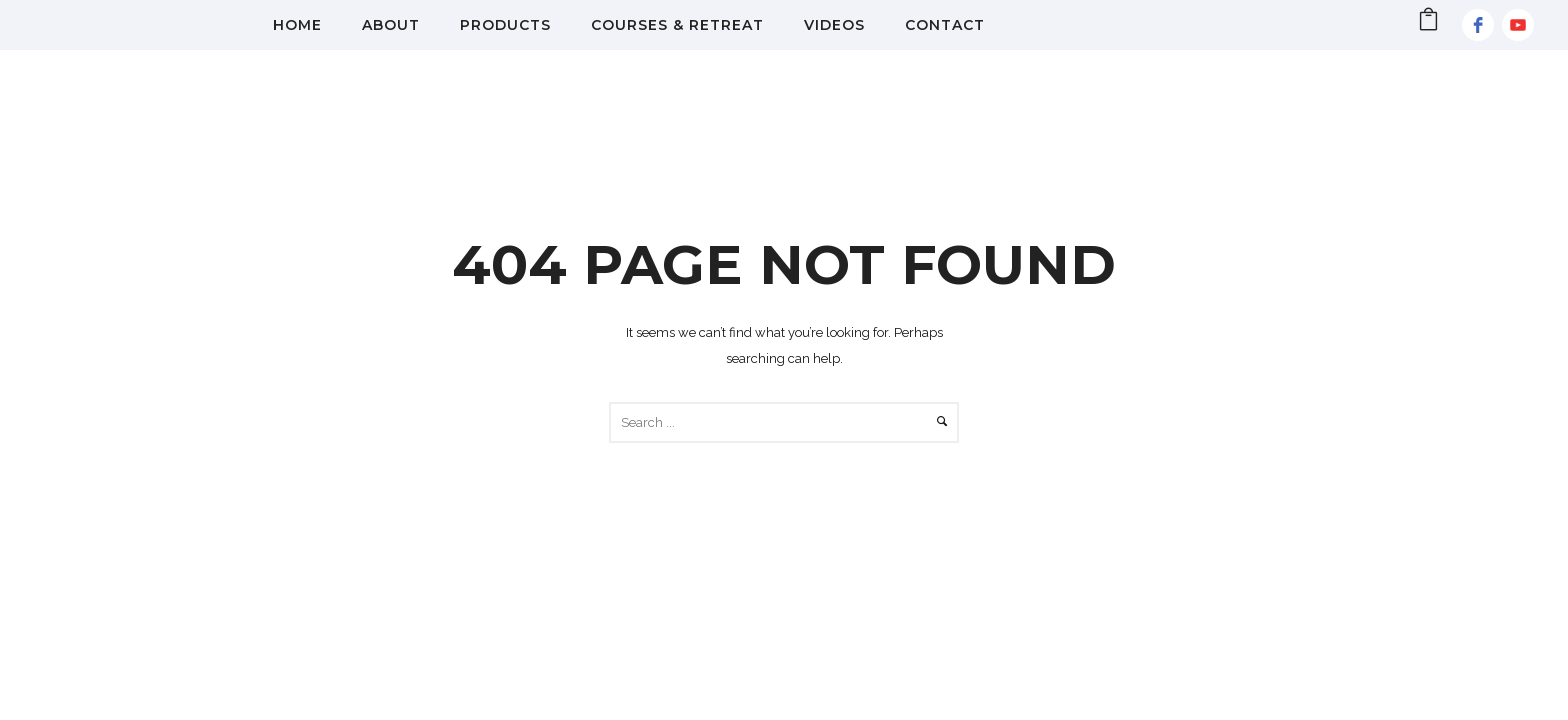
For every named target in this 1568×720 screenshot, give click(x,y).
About (391, 25)
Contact (945, 25)
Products (505, 25)
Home (297, 25)
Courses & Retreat (677, 25)
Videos (834, 25)
